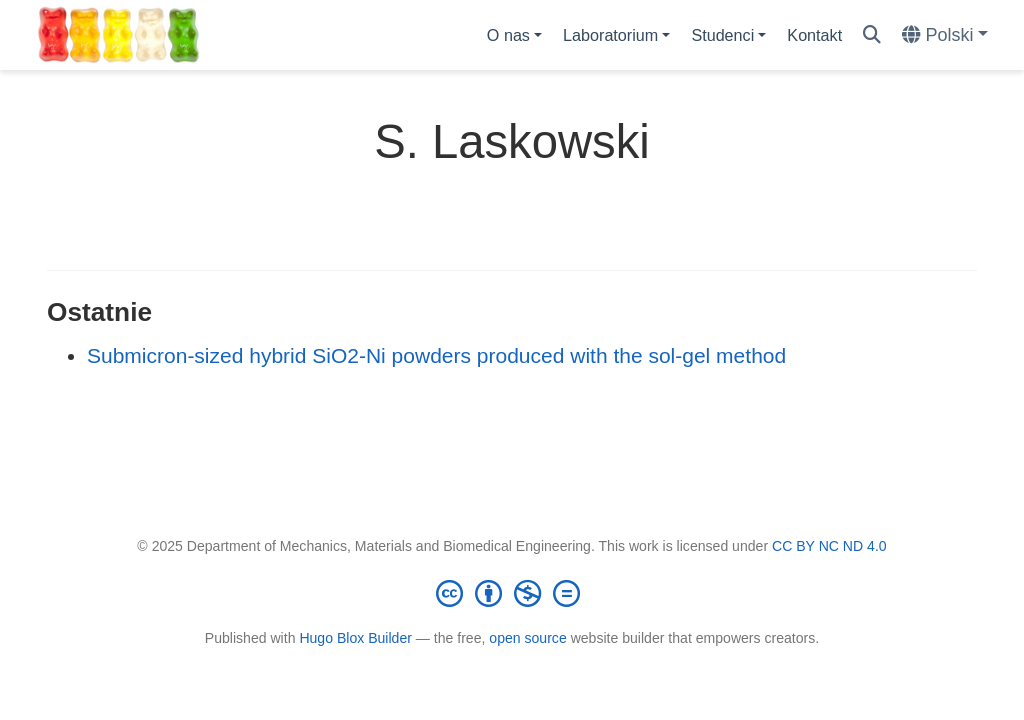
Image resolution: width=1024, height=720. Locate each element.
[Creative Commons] (512, 593)
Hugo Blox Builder (355, 638)
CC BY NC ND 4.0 (829, 546)
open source (527, 638)
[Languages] (945, 35)
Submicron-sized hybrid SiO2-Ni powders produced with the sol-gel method (436, 355)
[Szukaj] (872, 35)
